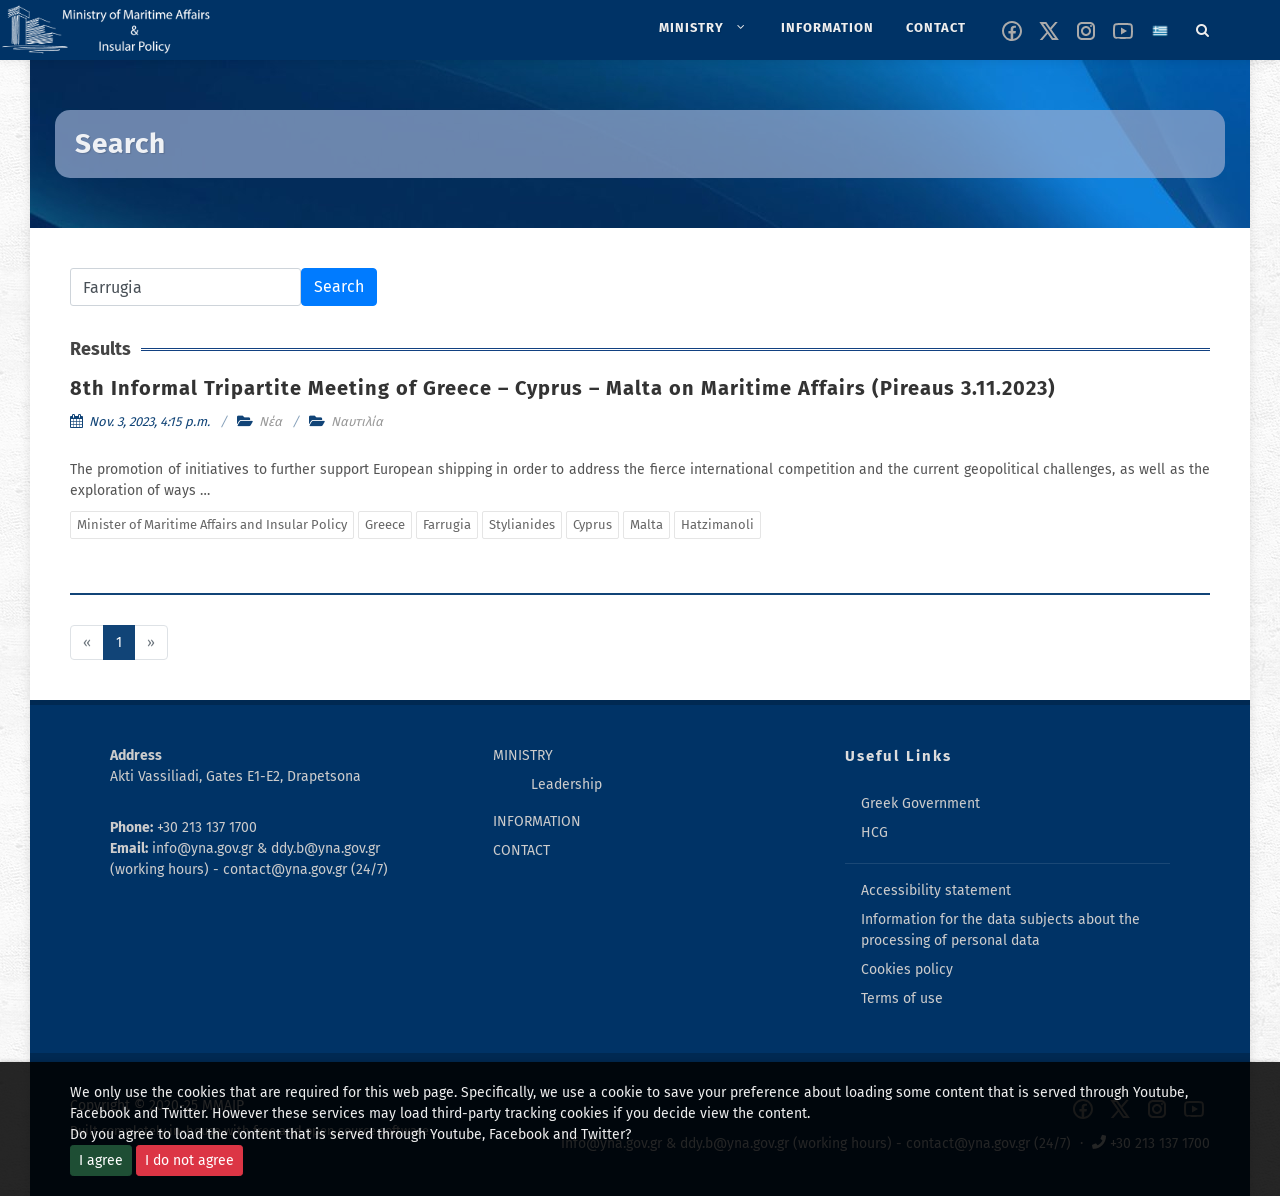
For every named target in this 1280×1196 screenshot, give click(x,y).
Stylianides (522, 524)
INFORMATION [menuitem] (537, 821)
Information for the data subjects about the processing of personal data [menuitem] (1000, 930)
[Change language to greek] (1160, 31)
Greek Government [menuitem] (920, 803)
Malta (646, 524)
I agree (101, 1160)
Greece (385, 524)
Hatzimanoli (717, 524)
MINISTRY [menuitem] (523, 755)
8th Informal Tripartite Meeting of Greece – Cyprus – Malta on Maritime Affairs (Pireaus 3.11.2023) (563, 388)
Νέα (270, 421)
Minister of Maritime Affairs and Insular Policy (212, 524)
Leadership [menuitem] (566, 784)
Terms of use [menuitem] (902, 998)
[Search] (1203, 27)
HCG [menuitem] (874, 832)
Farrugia (447, 524)
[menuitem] (704, 28)
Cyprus (592, 524)
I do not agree (189, 1160)
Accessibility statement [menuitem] (936, 890)
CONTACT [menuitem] (521, 850)
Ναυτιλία (357, 421)
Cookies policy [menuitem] (907, 969)
